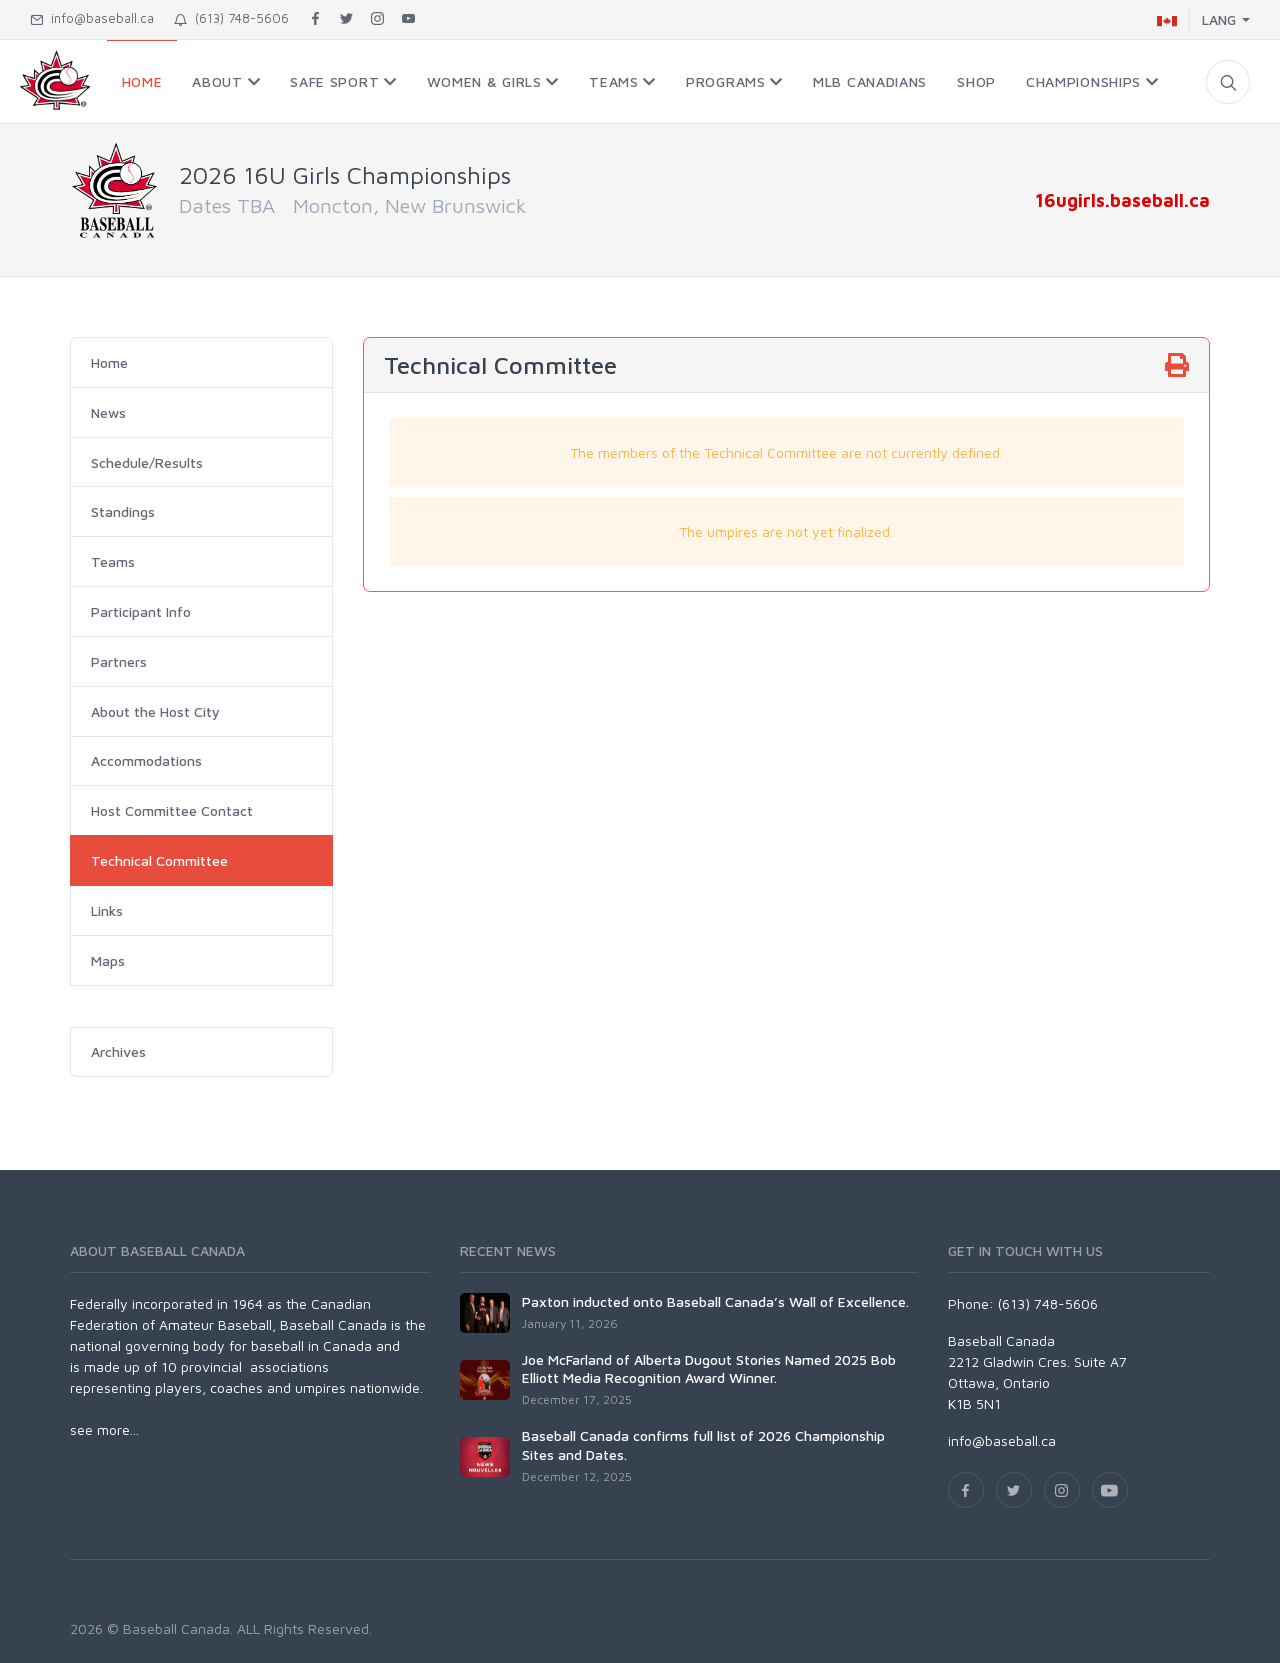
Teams (113, 561)
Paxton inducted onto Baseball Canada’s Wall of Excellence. (715, 1301)
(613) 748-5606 (231, 18)
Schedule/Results (147, 462)
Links (107, 910)
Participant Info (141, 611)
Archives (118, 1051)
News (108, 412)
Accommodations (146, 760)
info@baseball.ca (92, 18)
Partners (119, 661)
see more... (104, 1429)
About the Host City (155, 711)
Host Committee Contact (172, 810)
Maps (108, 960)
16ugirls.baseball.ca (1122, 200)
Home (109, 362)
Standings (123, 511)
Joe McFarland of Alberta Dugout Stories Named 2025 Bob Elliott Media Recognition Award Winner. (709, 1368)
